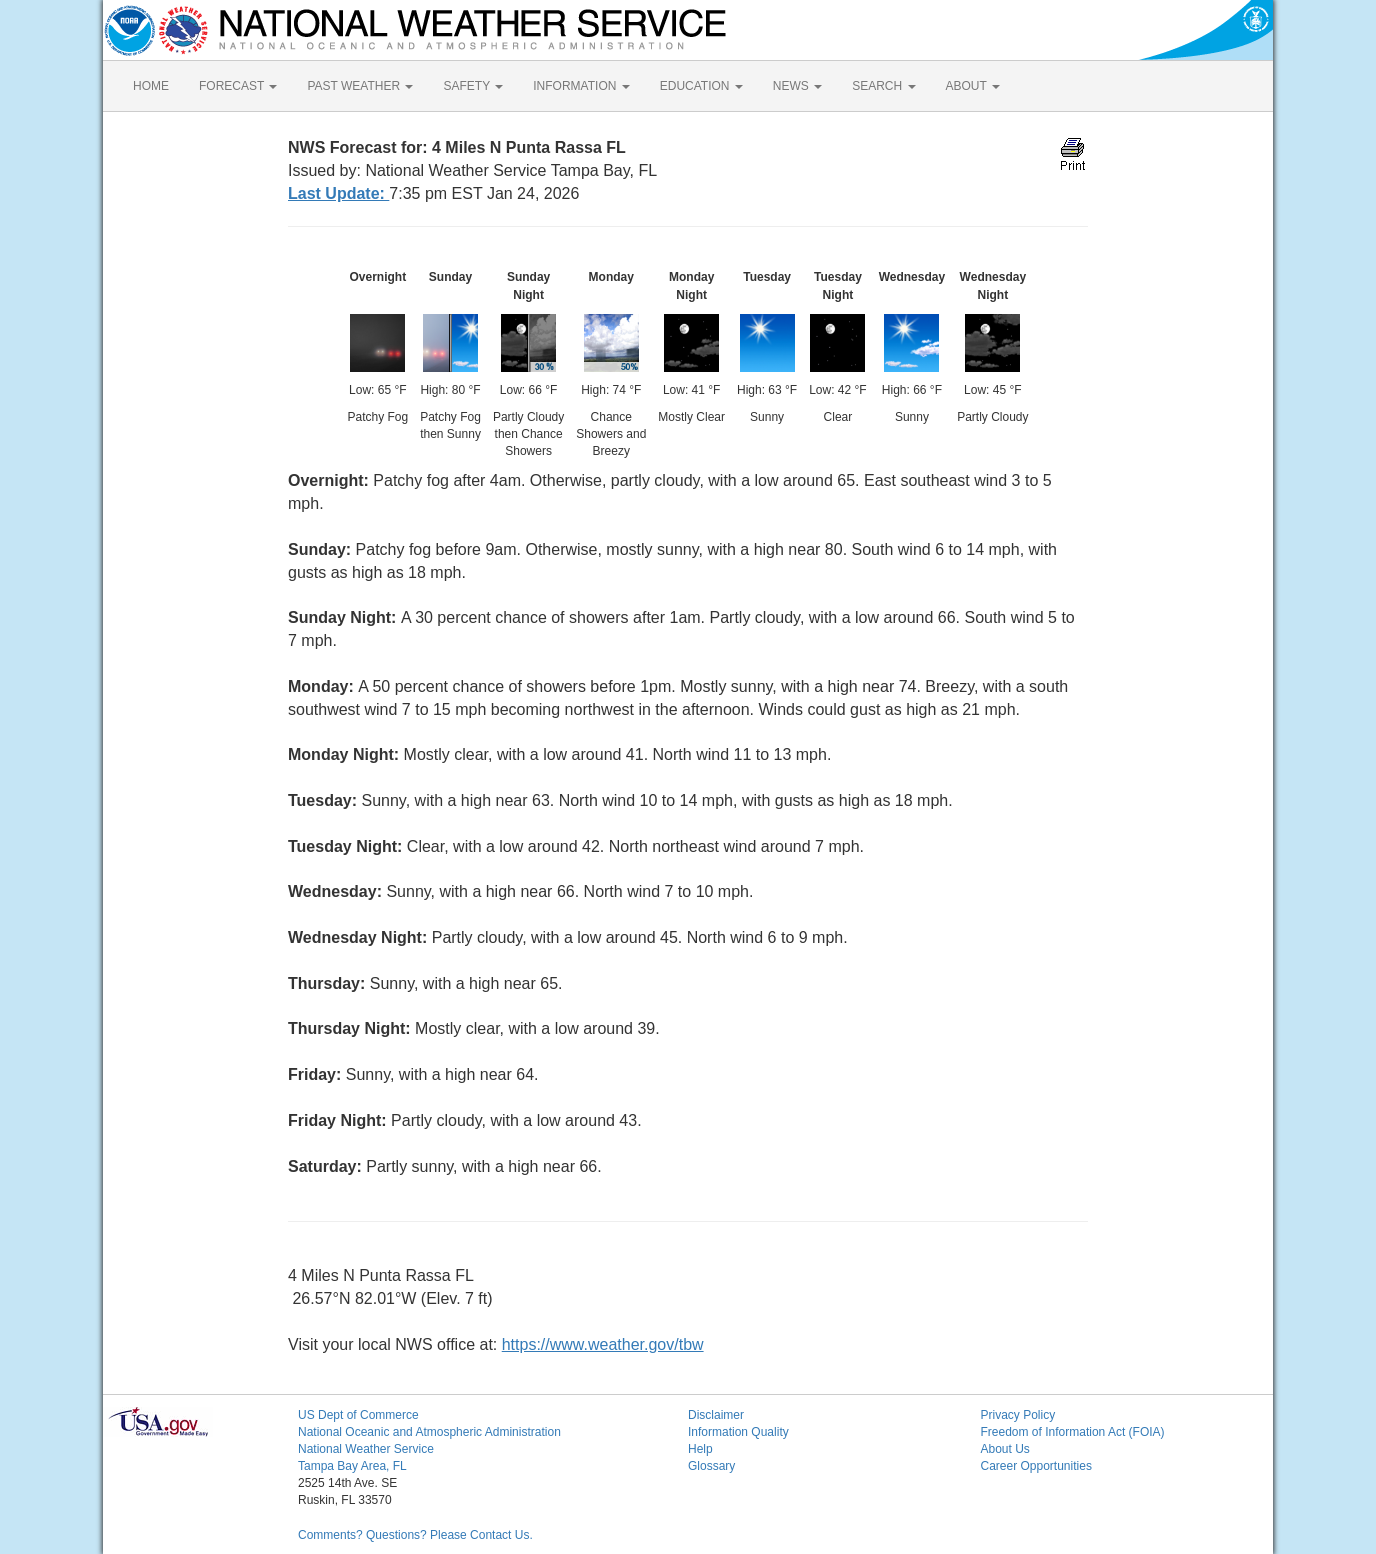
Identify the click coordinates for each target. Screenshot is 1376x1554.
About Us (1005, 1449)
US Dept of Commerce (358, 1415)
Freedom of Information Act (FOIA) (1073, 1432)
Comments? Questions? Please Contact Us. (415, 1535)
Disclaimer (716, 1415)
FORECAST (238, 86)
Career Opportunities (1036, 1466)
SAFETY (473, 86)
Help (700, 1449)
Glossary (711, 1466)
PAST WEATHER (360, 86)
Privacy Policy (1018, 1415)
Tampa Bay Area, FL (352, 1466)
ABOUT (973, 86)
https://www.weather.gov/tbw (603, 1344)
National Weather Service (366, 1449)
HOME (151, 86)
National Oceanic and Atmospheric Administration (429, 1432)
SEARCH (883, 86)
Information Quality (738, 1432)
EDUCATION (701, 86)
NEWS (797, 86)
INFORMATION (581, 86)
